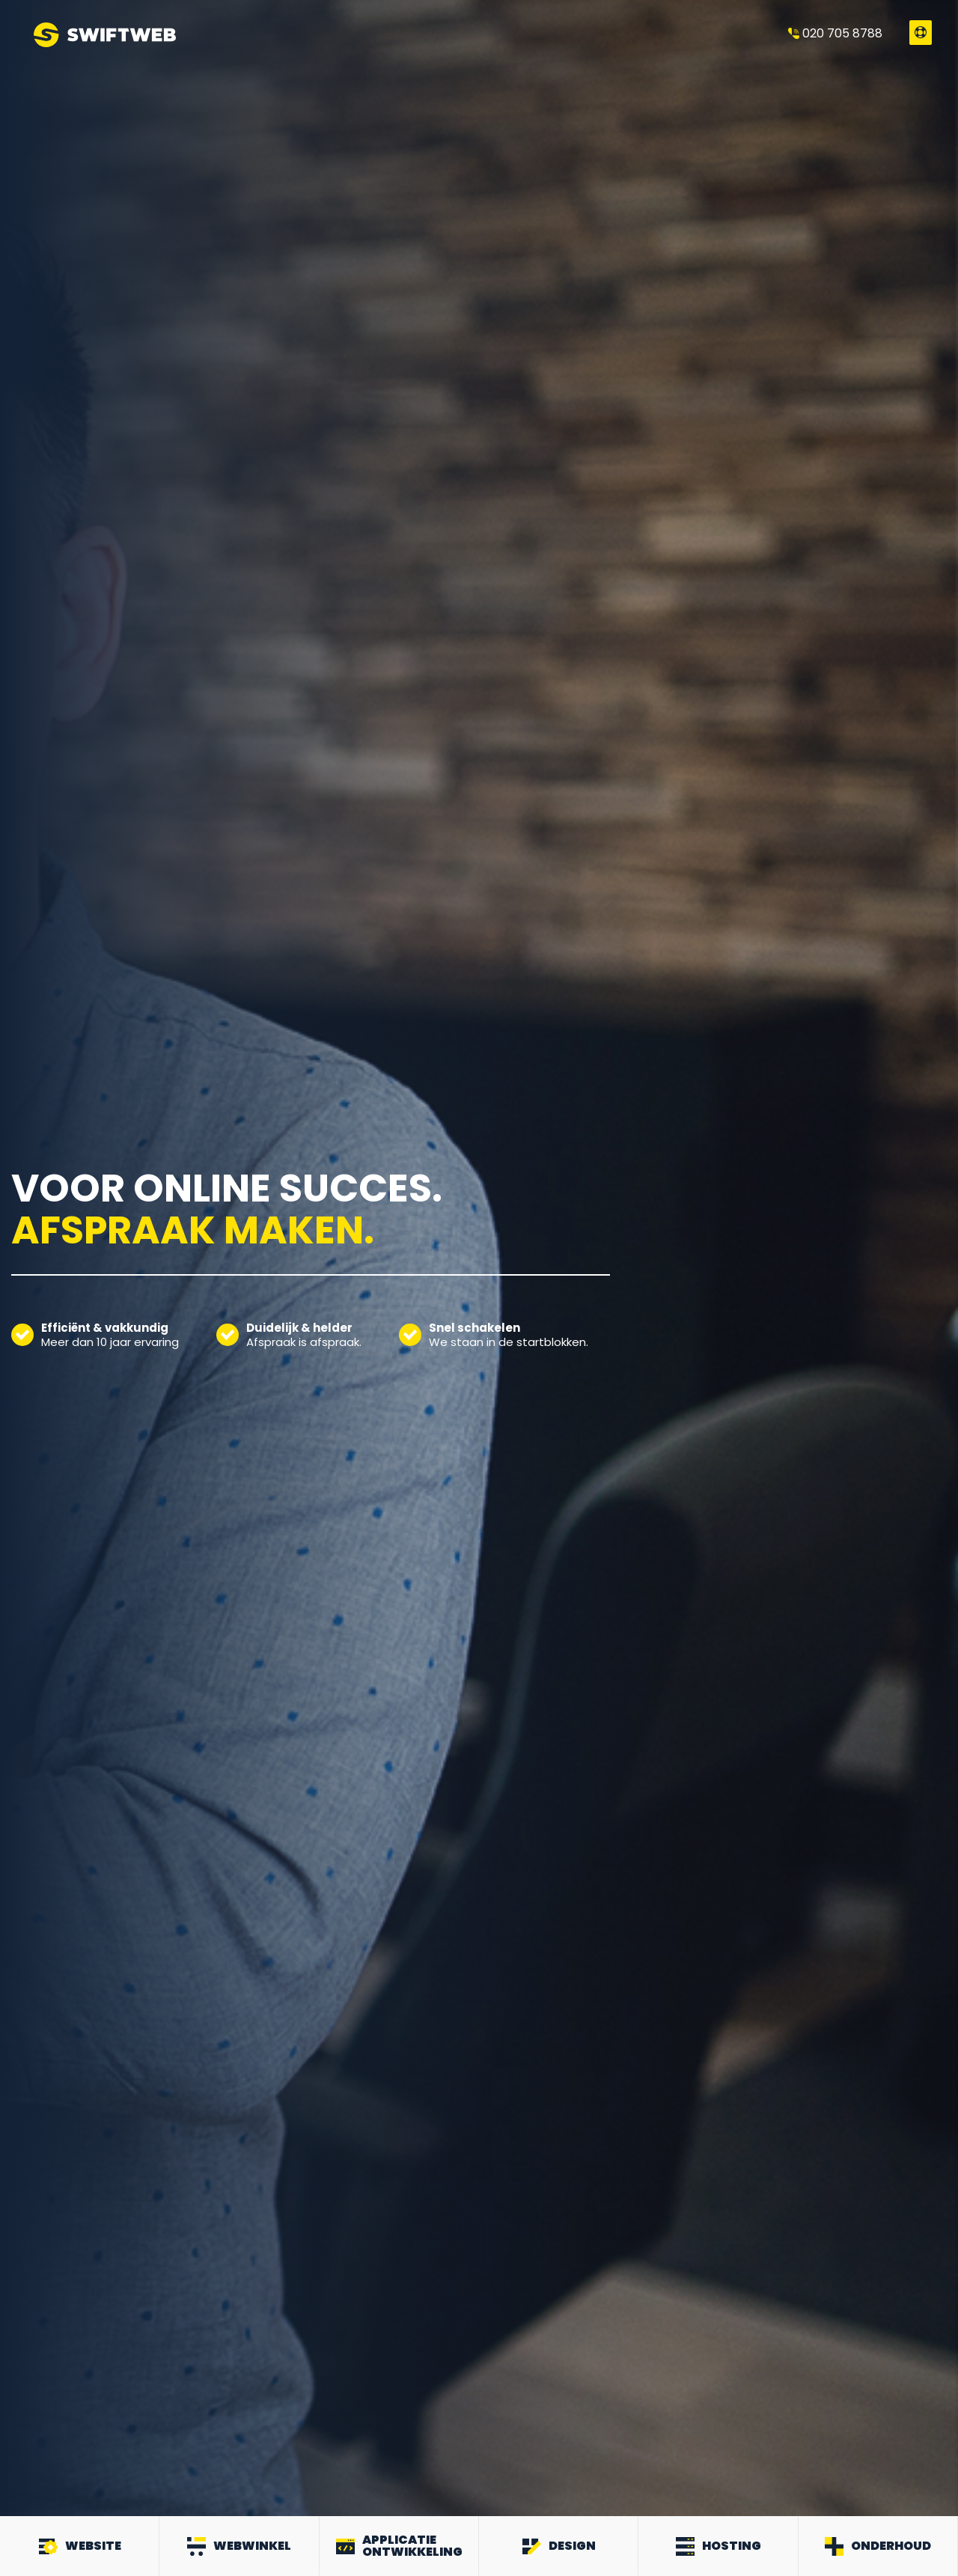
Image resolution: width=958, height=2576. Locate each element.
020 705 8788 (835, 34)
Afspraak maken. (192, 1230)
